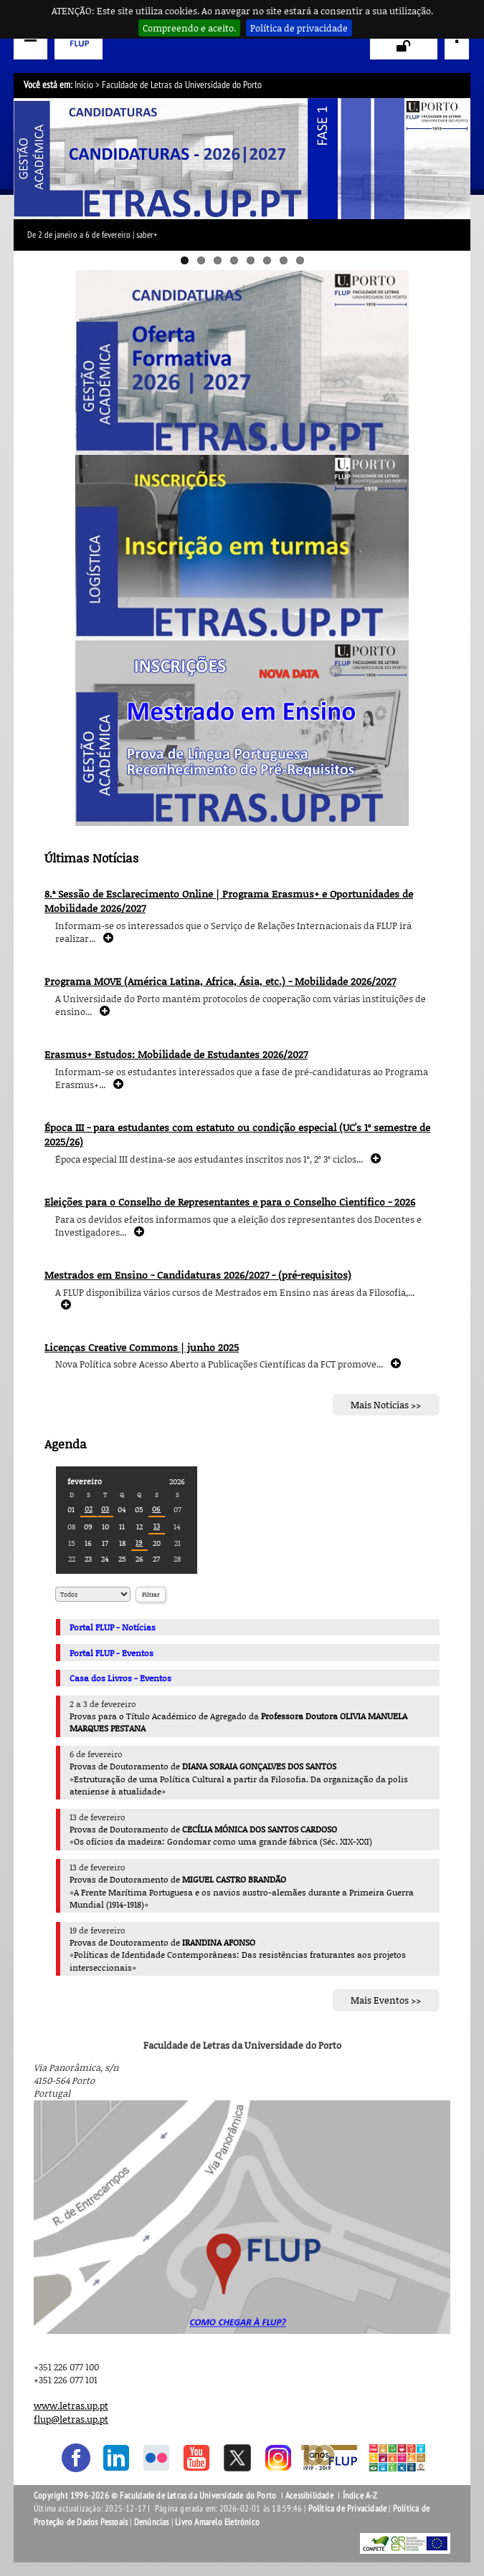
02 (88, 1508)
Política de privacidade (299, 27)
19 (139, 1542)
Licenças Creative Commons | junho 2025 (141, 1347)
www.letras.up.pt (71, 2405)
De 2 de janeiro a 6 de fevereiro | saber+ (92, 235)
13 (156, 1525)
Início (84, 85)
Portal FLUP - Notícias (113, 1627)
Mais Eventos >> (386, 2000)
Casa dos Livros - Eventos (120, 1678)
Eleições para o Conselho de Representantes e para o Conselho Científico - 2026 (229, 1201)
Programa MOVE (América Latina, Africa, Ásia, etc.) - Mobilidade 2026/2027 (220, 981)
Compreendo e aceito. (189, 27)
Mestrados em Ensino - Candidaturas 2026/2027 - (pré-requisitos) (197, 1275)
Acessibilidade (309, 2495)
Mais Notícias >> (386, 1404)
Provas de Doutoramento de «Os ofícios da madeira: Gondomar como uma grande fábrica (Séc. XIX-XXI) (221, 1835)
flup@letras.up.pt (71, 2419)
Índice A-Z (360, 2495)
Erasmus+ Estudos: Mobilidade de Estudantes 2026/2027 (176, 1054)
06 (156, 1508)
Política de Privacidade (347, 2508)
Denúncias (151, 2522)
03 (105, 1508)
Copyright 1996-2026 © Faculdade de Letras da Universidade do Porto (156, 2495)
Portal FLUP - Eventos (111, 1653)
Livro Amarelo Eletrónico (217, 2522)
